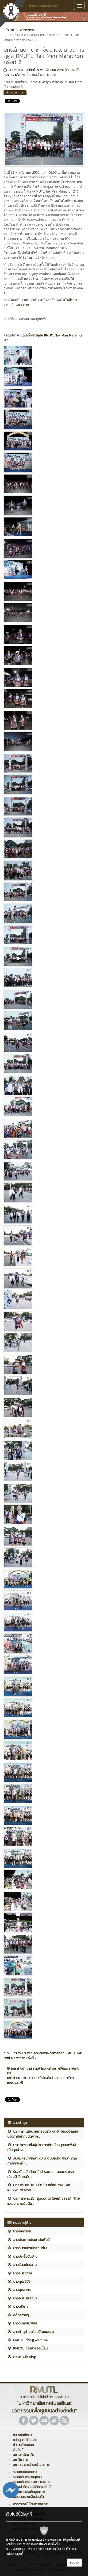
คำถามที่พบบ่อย (23, 2444)
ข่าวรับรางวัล (19, 2273)
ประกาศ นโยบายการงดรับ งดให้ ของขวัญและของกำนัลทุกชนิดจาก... (43, 2134)
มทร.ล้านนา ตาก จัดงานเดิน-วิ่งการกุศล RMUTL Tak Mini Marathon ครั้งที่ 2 (43, 2055)
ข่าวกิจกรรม (19, 2231)
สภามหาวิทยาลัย (23, 2454)
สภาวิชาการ (20, 2459)
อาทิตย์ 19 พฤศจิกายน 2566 (45, 69)
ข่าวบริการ (17, 2306)
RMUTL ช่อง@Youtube (27, 2340)
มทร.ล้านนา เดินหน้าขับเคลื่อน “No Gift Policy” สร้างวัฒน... (38, 2187)
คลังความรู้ (18, 2315)
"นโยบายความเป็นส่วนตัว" (54, 2549)
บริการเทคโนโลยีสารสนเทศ (30, 2504)
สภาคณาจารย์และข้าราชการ (31, 2464)
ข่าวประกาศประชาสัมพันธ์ (28, 2239)
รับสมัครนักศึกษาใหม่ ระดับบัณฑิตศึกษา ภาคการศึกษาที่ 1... (42, 2161)
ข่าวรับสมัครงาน (22, 2264)
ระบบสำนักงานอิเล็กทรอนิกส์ (31, 2486)
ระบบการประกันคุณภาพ (29, 2491)
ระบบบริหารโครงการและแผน (31, 2481)
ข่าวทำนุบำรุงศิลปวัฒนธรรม (30, 2331)
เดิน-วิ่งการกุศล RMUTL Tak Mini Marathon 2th (43, 338)
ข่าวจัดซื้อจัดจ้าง (22, 2256)
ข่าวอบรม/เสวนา (22, 2298)
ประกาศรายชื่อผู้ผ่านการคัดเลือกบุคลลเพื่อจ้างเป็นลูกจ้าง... (43, 2147)
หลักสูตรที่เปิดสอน (25, 2439)
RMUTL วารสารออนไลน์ (27, 2348)
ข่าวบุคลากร (19, 2289)
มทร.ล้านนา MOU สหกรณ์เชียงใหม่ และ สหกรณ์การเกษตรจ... (41, 2080)
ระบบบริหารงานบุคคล (27, 2477)
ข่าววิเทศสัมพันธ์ (22, 2323)
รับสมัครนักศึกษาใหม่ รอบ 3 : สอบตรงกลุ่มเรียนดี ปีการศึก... (41, 2174)
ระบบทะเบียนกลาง (25, 2472)
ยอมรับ (74, 2562)
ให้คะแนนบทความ (15, 92)
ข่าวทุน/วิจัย (19, 2281)
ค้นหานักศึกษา (22, 2435)
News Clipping (21, 2356)
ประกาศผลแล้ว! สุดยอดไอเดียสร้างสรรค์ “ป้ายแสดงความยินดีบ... (43, 2201)
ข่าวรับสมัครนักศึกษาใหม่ (27, 2248)
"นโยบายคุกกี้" (15, 2553)
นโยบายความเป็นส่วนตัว (28, 2496)
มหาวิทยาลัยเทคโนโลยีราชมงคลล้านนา (31, 5)
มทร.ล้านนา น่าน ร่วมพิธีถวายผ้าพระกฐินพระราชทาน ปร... (43, 2071)
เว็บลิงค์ (18, 2449)
